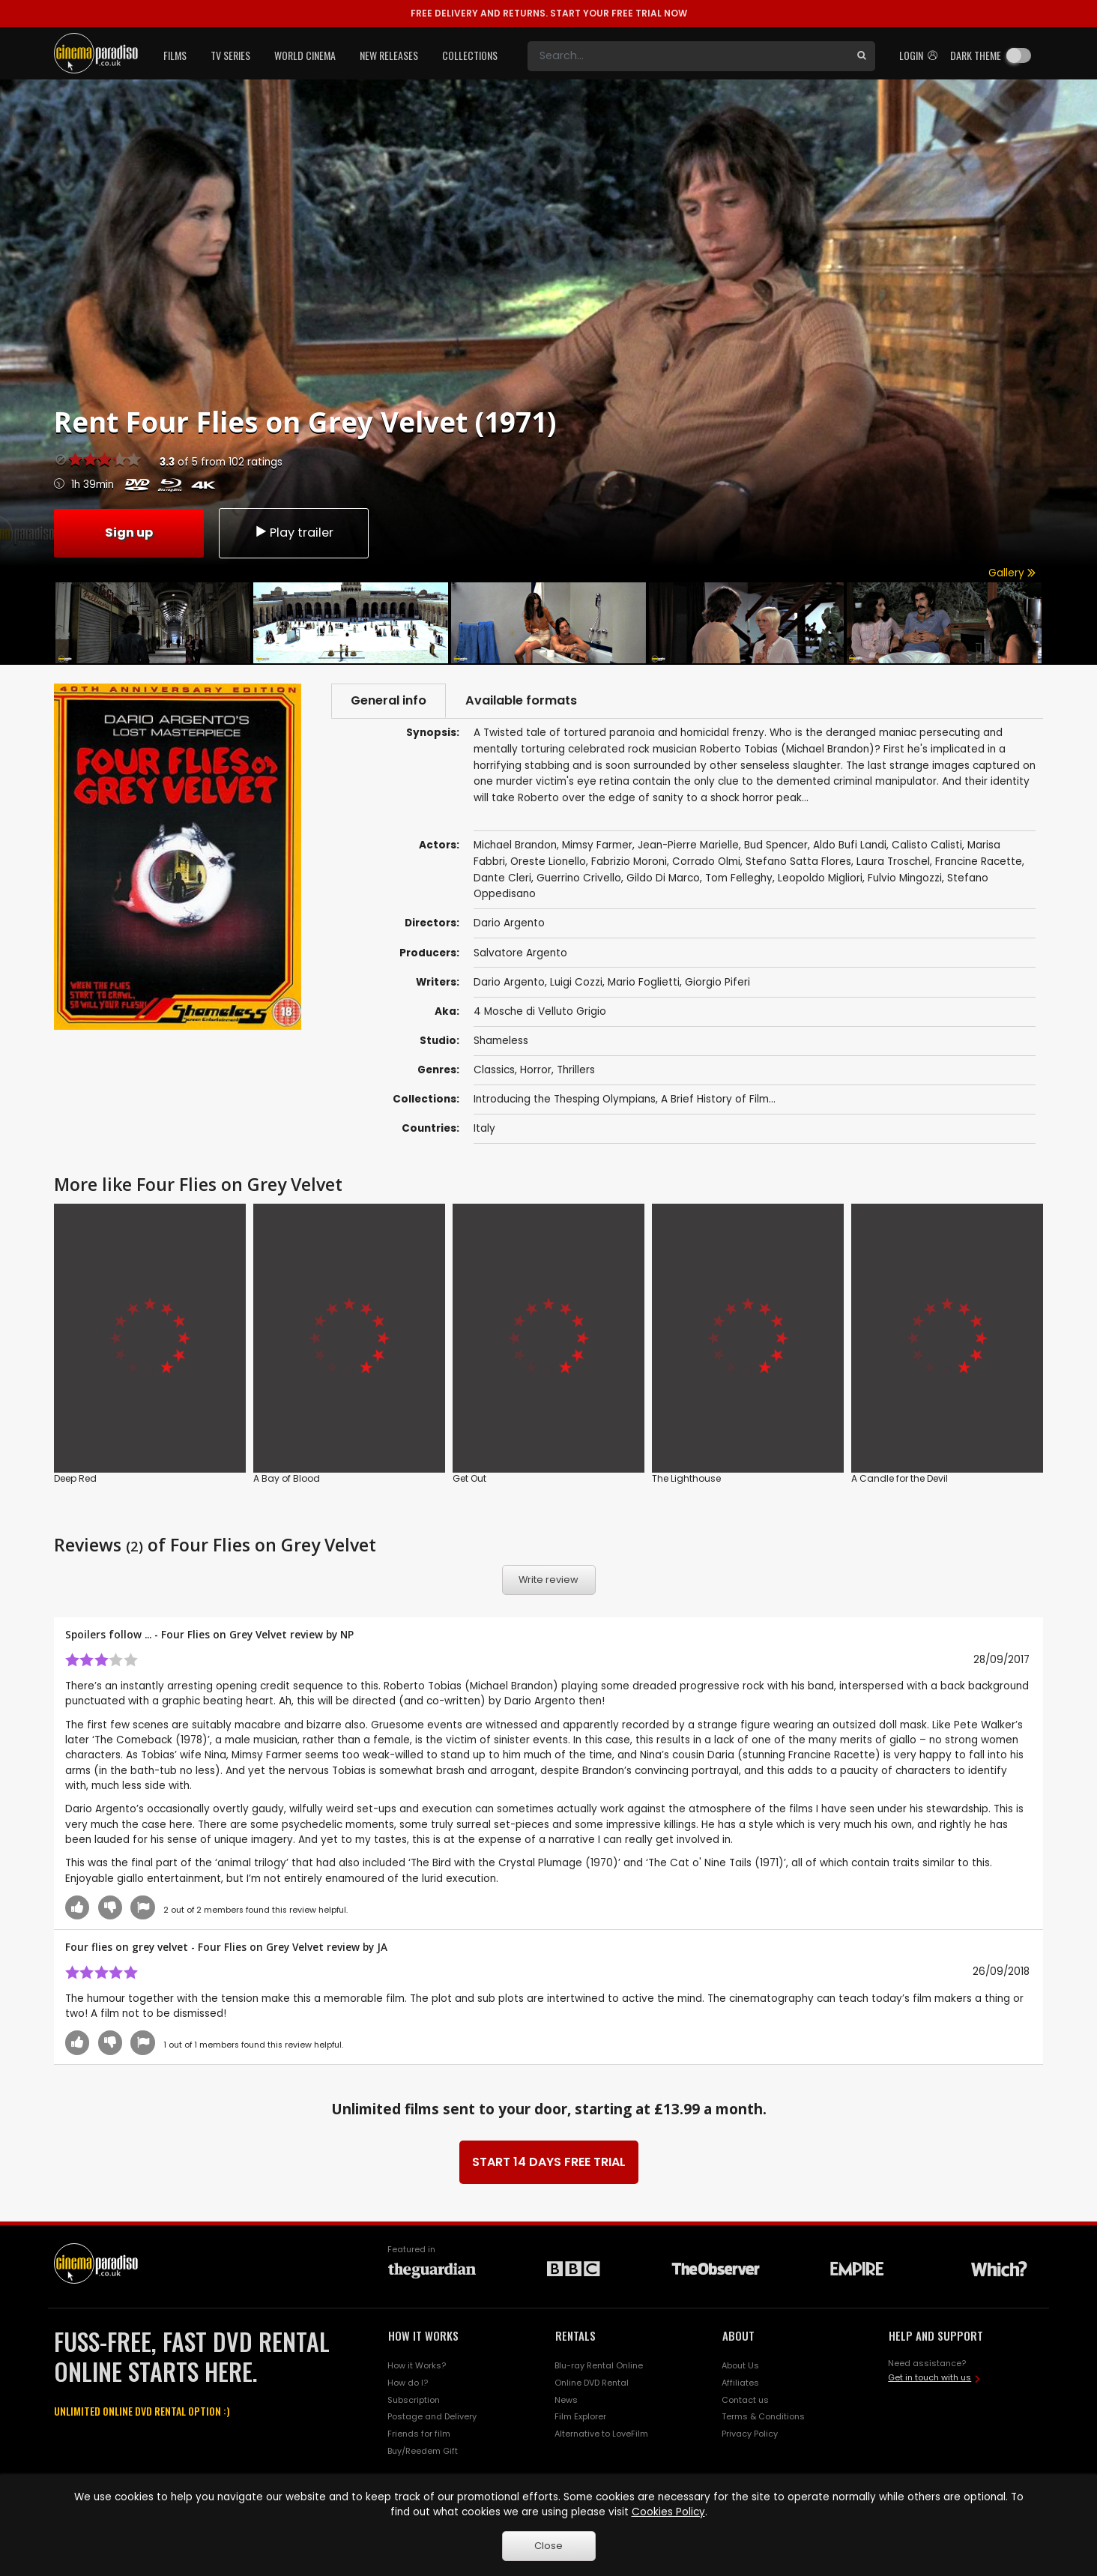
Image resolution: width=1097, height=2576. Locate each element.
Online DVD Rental (591, 2383)
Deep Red (75, 1478)
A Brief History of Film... (718, 1099)
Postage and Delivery (432, 2416)
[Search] (688, 56)
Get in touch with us (929, 2377)
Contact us (745, 2400)
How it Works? (416, 2365)
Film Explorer (580, 2416)
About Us (740, 2365)
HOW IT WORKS (423, 2335)
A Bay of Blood (286, 1478)
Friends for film (418, 2434)
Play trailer (293, 532)
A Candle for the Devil (899, 1478)
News (566, 2400)
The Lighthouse (686, 1478)
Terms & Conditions (763, 2416)
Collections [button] (470, 55)
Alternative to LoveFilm (601, 2434)
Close (548, 2545)
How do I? (407, 2383)
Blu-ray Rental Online (598, 2365)
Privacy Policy (750, 2434)
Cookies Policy (668, 2512)
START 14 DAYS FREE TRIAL (549, 2162)
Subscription (413, 2400)
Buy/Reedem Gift (422, 2451)
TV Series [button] (230, 55)
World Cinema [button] (305, 55)
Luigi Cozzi (576, 982)
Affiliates (740, 2383)
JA (382, 1947)
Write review (548, 1579)
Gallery (1012, 573)
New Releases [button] (389, 55)
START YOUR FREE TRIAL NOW (549, 13)
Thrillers (576, 1070)
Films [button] (175, 55)
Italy (484, 1128)
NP (347, 1634)
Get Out (469, 1478)
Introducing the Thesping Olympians (565, 1099)
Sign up (129, 532)
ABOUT (738, 2335)
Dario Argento (509, 982)
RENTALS (575, 2335)
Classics (494, 1070)
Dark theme (975, 55)
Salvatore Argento (520, 953)
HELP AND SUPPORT (936, 2335)
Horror (535, 1070)
